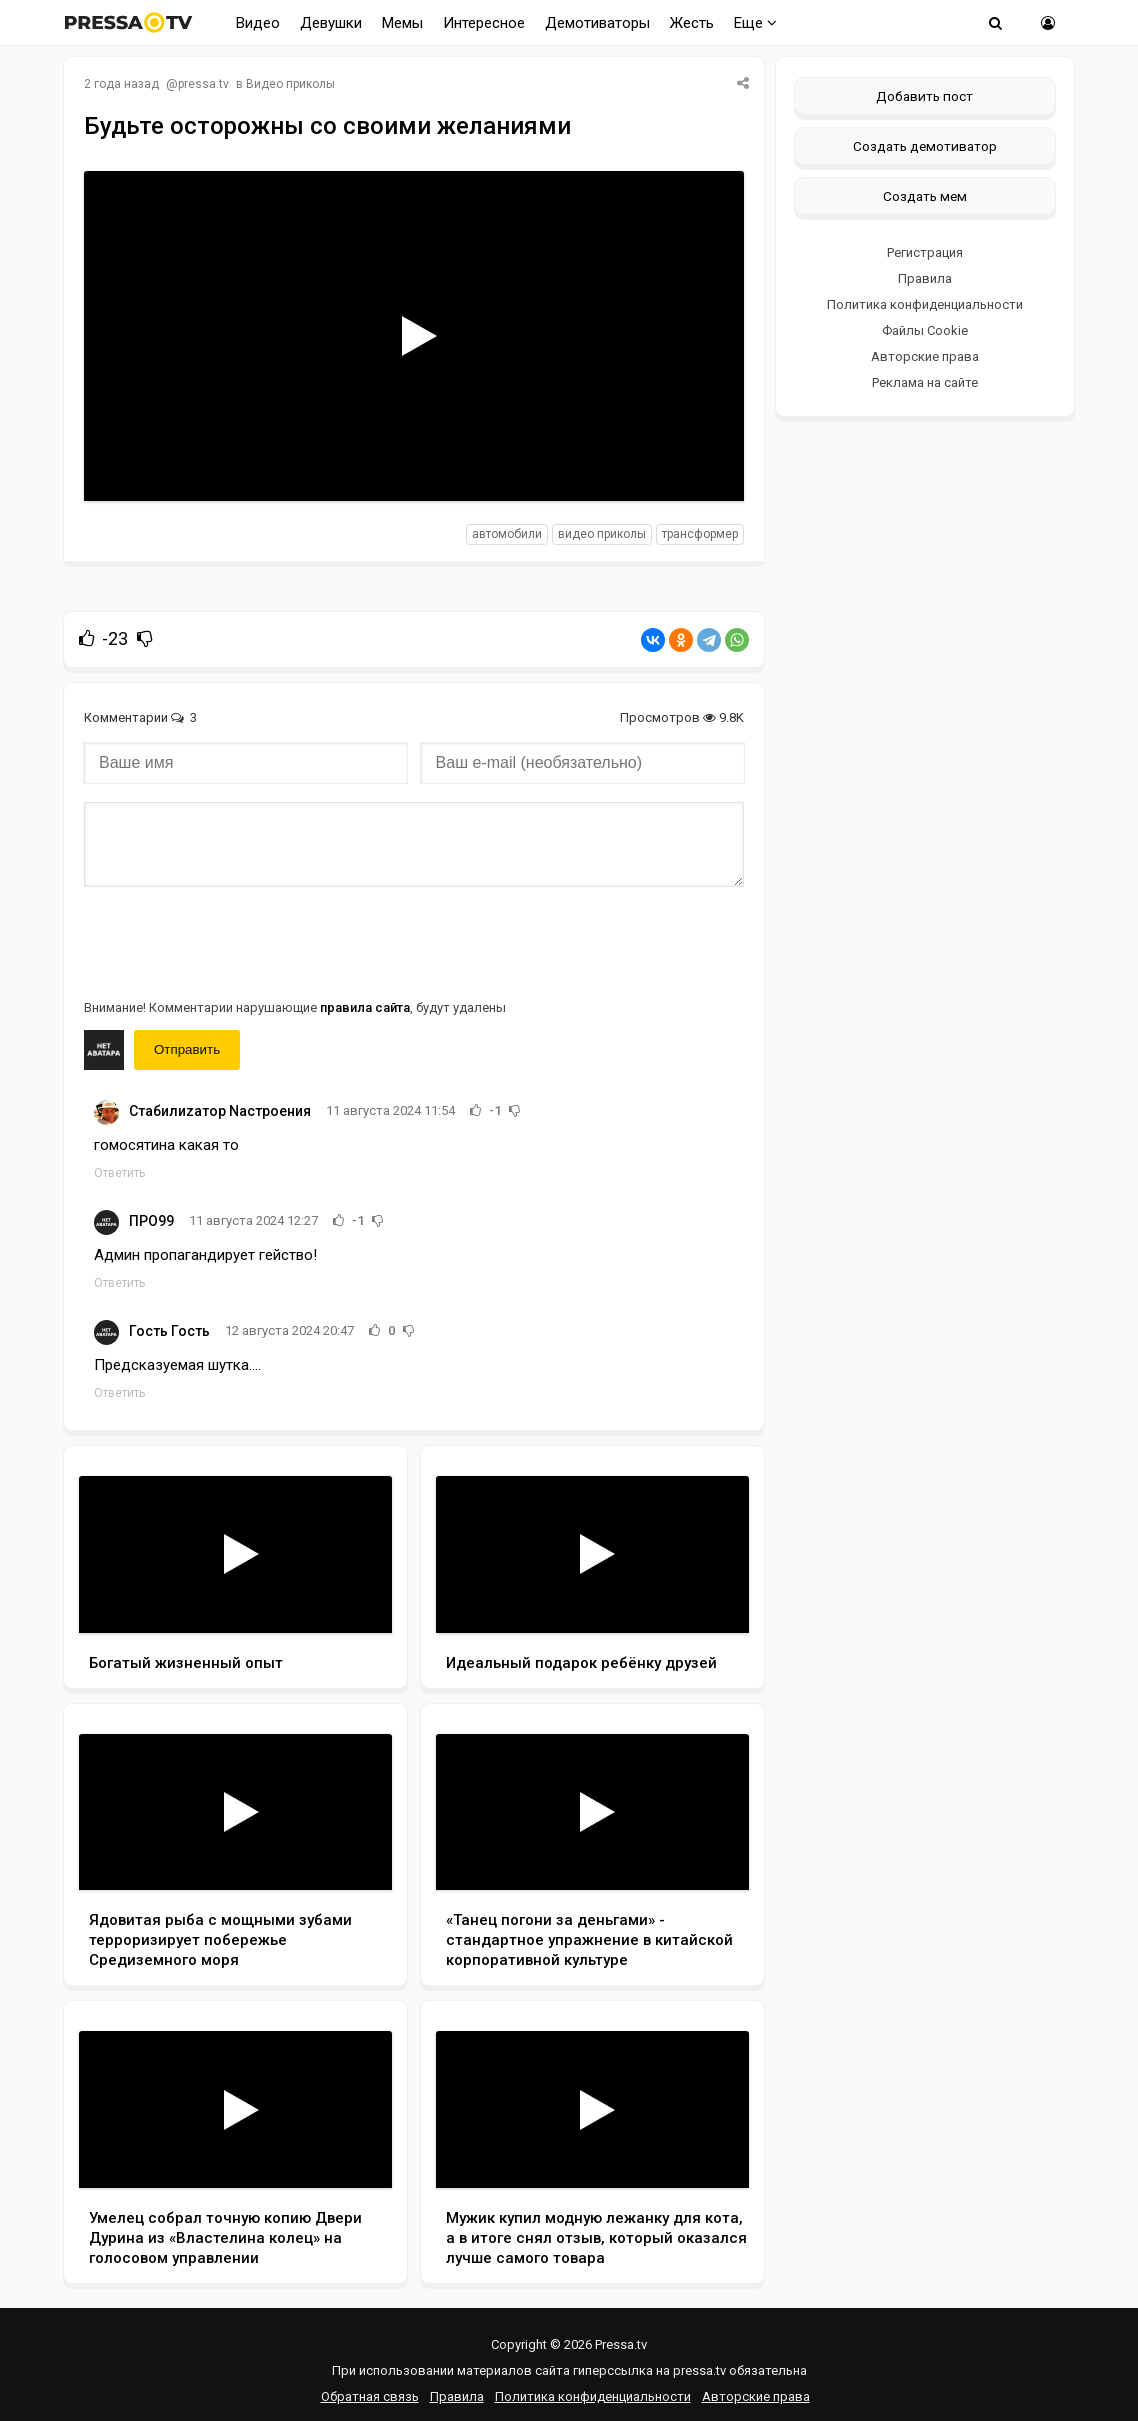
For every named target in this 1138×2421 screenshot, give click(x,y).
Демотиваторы (597, 23)
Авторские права (925, 356)
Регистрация (925, 252)
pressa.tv (203, 84)
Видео (258, 23)
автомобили (507, 534)
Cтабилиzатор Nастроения (220, 1111)
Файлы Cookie (925, 330)
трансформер (700, 534)
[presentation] (236, 941)
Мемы (402, 23)
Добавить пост (924, 96)
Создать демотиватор (925, 146)
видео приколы (602, 534)
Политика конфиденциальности (925, 304)
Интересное (484, 23)
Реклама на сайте (925, 382)
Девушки (331, 23)
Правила (925, 278)
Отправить (187, 1049)
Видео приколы (290, 84)
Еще (755, 23)
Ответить (119, 1173)
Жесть (692, 23)
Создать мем (925, 196)
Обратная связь (370, 2396)
